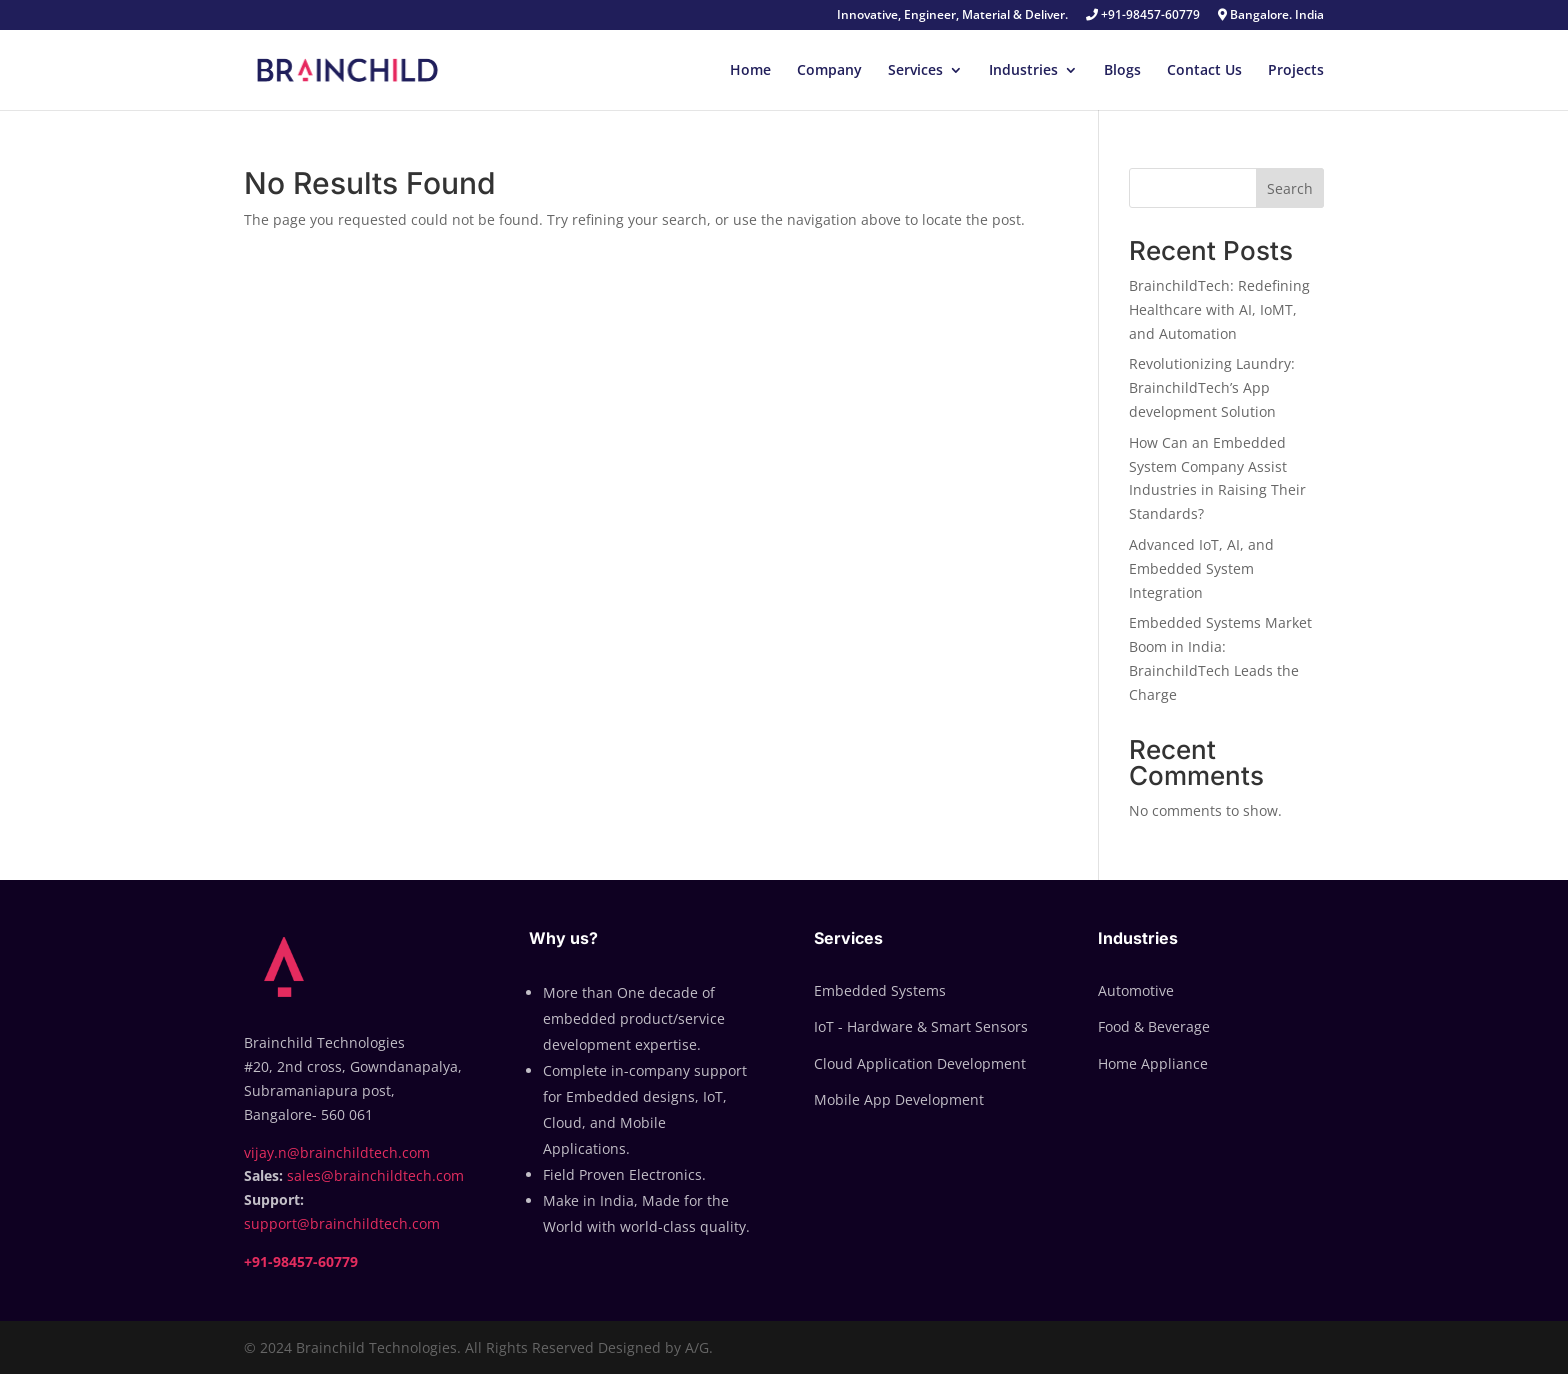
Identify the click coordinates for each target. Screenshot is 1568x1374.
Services (915, 71)
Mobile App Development (899, 1099)
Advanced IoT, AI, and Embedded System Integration (1201, 568)
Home (750, 71)
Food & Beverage (1154, 1026)
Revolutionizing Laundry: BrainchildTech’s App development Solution (1212, 387)
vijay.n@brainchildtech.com (337, 1152)
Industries (1023, 71)
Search (1290, 188)
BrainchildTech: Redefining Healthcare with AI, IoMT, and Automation (1219, 309)
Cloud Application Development (920, 1063)
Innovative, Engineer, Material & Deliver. (952, 16)
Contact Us (1204, 71)
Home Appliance (1153, 1063)
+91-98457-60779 (1143, 16)
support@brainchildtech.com (342, 1223)
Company (829, 71)
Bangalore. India (1271, 16)
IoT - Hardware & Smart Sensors (921, 1026)
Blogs (1122, 71)
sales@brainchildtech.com (375, 1175)
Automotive (1136, 990)
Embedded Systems (880, 990)
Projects (1296, 71)
